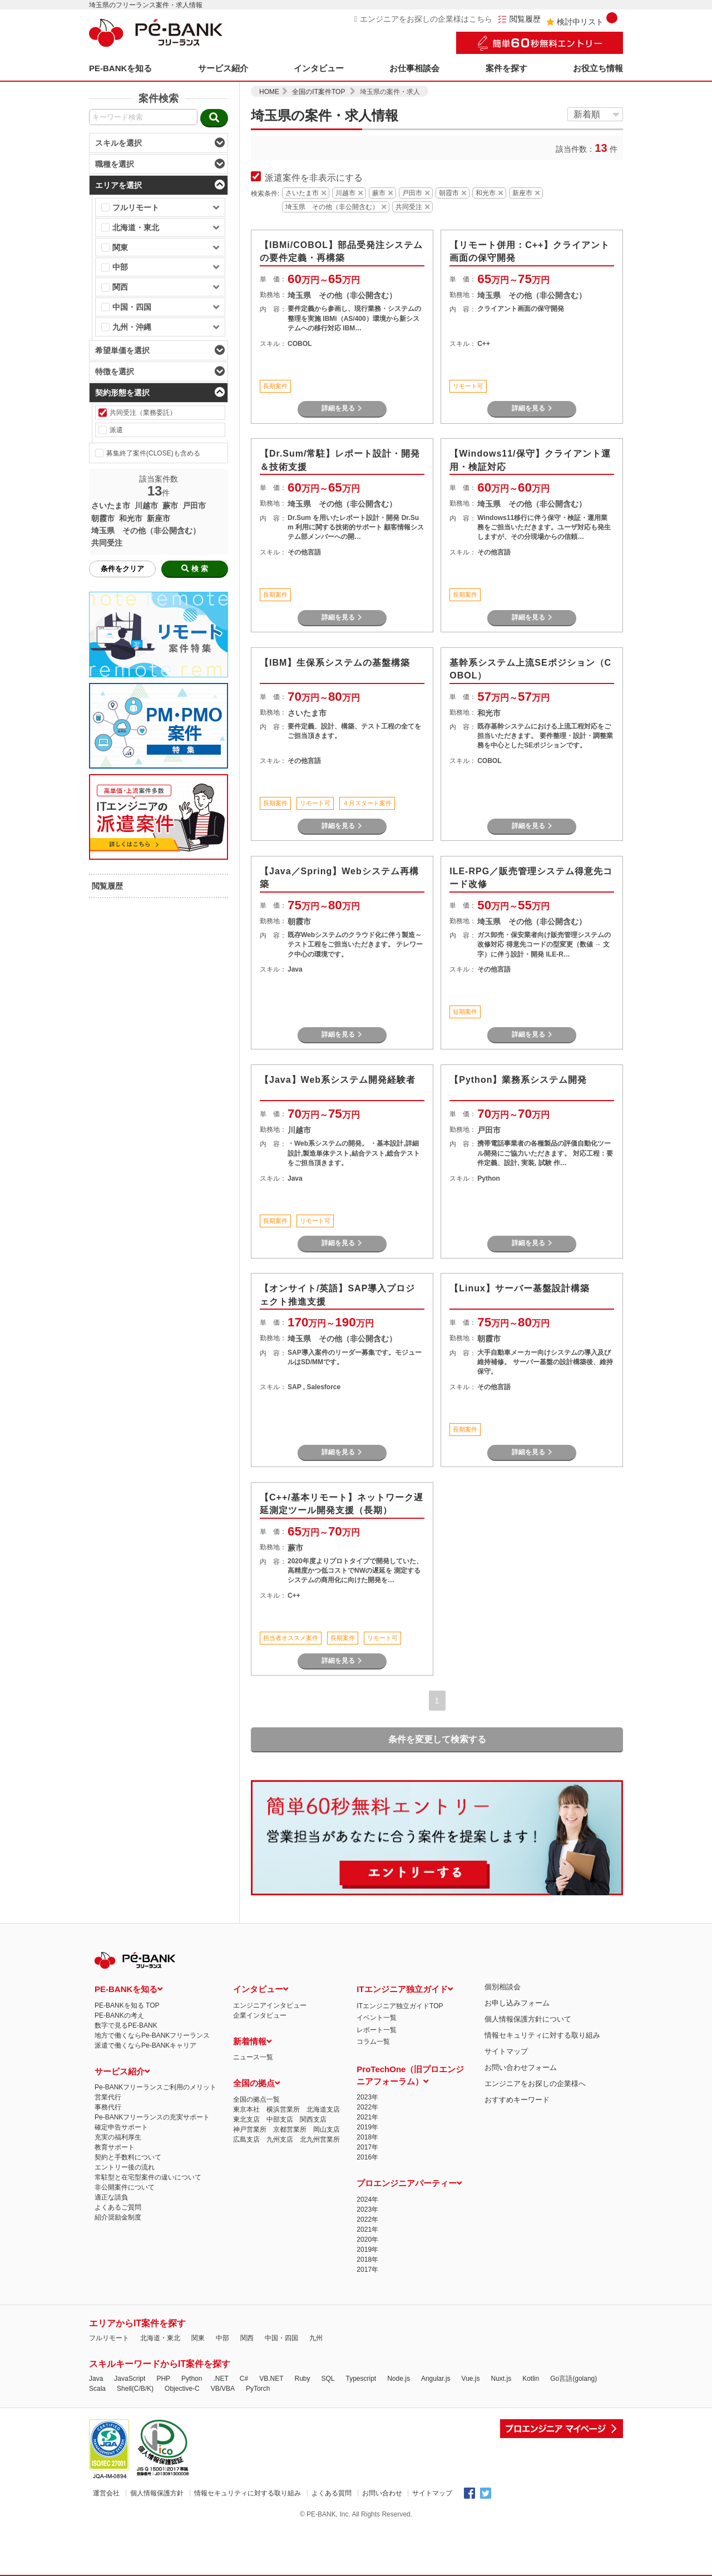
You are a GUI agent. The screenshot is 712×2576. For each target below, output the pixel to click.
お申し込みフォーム (517, 2003)
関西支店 (313, 2119)
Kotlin (530, 2378)
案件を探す (506, 68)
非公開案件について (125, 2187)
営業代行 (108, 2097)
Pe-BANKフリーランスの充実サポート (152, 2117)
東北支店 (246, 2119)
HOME (269, 92)
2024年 (367, 2199)
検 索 (194, 568)
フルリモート (109, 2338)
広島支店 (246, 2139)
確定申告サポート (121, 2127)
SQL (327, 2378)
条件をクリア (122, 568)
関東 (198, 2338)
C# (244, 2378)
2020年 (367, 2239)
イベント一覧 (377, 2018)
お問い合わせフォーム (520, 2067)
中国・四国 (281, 2338)
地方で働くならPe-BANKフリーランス (152, 2035)
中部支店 (279, 2119)
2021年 (367, 2117)
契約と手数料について (128, 2157)
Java (96, 2378)
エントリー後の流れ (125, 2167)
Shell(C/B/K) (135, 2388)
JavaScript (129, 2378)
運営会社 (106, 2493)
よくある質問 (332, 2493)
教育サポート (115, 2147)
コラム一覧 (373, 2041)
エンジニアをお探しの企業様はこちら (423, 19)
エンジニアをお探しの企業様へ (535, 2083)
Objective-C (182, 2388)
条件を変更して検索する (437, 1739)
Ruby (302, 2378)
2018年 (367, 2137)
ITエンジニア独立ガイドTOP (400, 2006)
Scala (97, 2388)
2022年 (367, 2107)
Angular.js (436, 2378)
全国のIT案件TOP (318, 92)
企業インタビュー (259, 2015)
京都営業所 (289, 2129)
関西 (247, 2338)
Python (191, 2378)
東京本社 (246, 2109)
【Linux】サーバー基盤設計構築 (519, 1288)
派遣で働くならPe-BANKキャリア (145, 2045)
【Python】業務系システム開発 (518, 1079)
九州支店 (279, 2139)
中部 (222, 2338)
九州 (316, 2338)
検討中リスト (581, 19)
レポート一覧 (377, 2030)
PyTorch (258, 2388)
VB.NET (271, 2378)
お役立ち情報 (598, 68)
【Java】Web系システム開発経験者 (338, 1079)
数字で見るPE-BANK (126, 2025)
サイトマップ (506, 2051)
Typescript (361, 2378)
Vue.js (471, 2378)
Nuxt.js (501, 2378)
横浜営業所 (283, 2109)
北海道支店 (323, 2109)
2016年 (367, 2157)
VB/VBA (223, 2388)
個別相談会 (502, 1987)
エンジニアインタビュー (269, 2005)
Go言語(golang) (573, 2378)
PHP (163, 2378)
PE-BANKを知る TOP (127, 2005)
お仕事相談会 (414, 68)
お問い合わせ (382, 2493)
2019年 (367, 2127)
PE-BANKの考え (119, 2015)
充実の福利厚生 (118, 2137)
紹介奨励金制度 (118, 2217)
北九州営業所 (320, 2139)
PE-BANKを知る (120, 68)
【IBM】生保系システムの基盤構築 (335, 662)
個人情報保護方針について (527, 2019)
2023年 (367, 2097)
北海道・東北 (160, 2338)
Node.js (398, 2378)
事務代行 (108, 2107)
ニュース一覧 (253, 2057)
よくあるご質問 (118, 2207)
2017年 (367, 2147)
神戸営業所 (249, 2129)
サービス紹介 (223, 68)
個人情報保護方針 (157, 2493)
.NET (220, 2378)
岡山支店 (326, 2129)
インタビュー (319, 68)
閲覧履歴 (519, 19)
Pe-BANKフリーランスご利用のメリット (155, 2087)
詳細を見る (342, 408)
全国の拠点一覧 (256, 2099)
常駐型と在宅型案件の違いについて (148, 2177)
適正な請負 (111, 2197)
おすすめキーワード (517, 2100)
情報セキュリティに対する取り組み (542, 2035)
